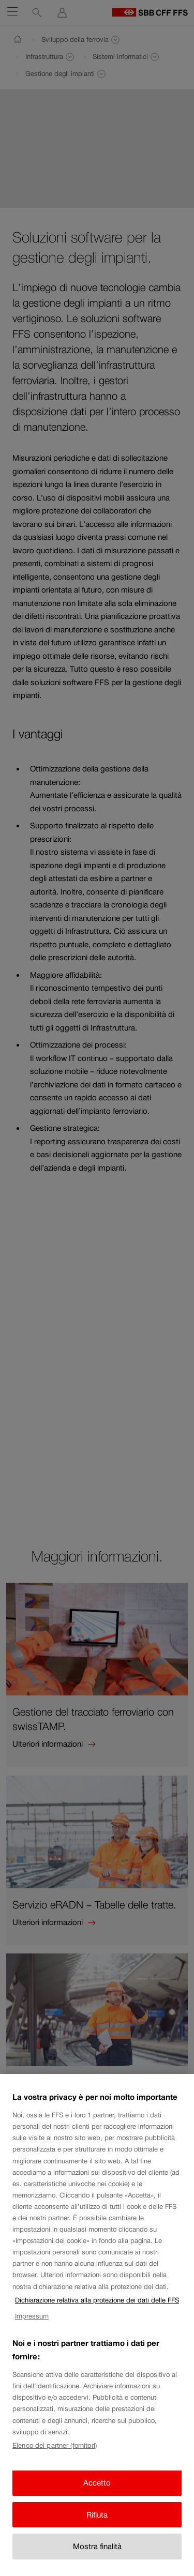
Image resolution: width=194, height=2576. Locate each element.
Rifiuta (97, 2527)
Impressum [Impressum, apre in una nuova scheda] (32, 2328)
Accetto (97, 2495)
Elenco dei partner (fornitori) (54, 2458)
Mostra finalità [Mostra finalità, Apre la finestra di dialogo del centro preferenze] (97, 2559)
